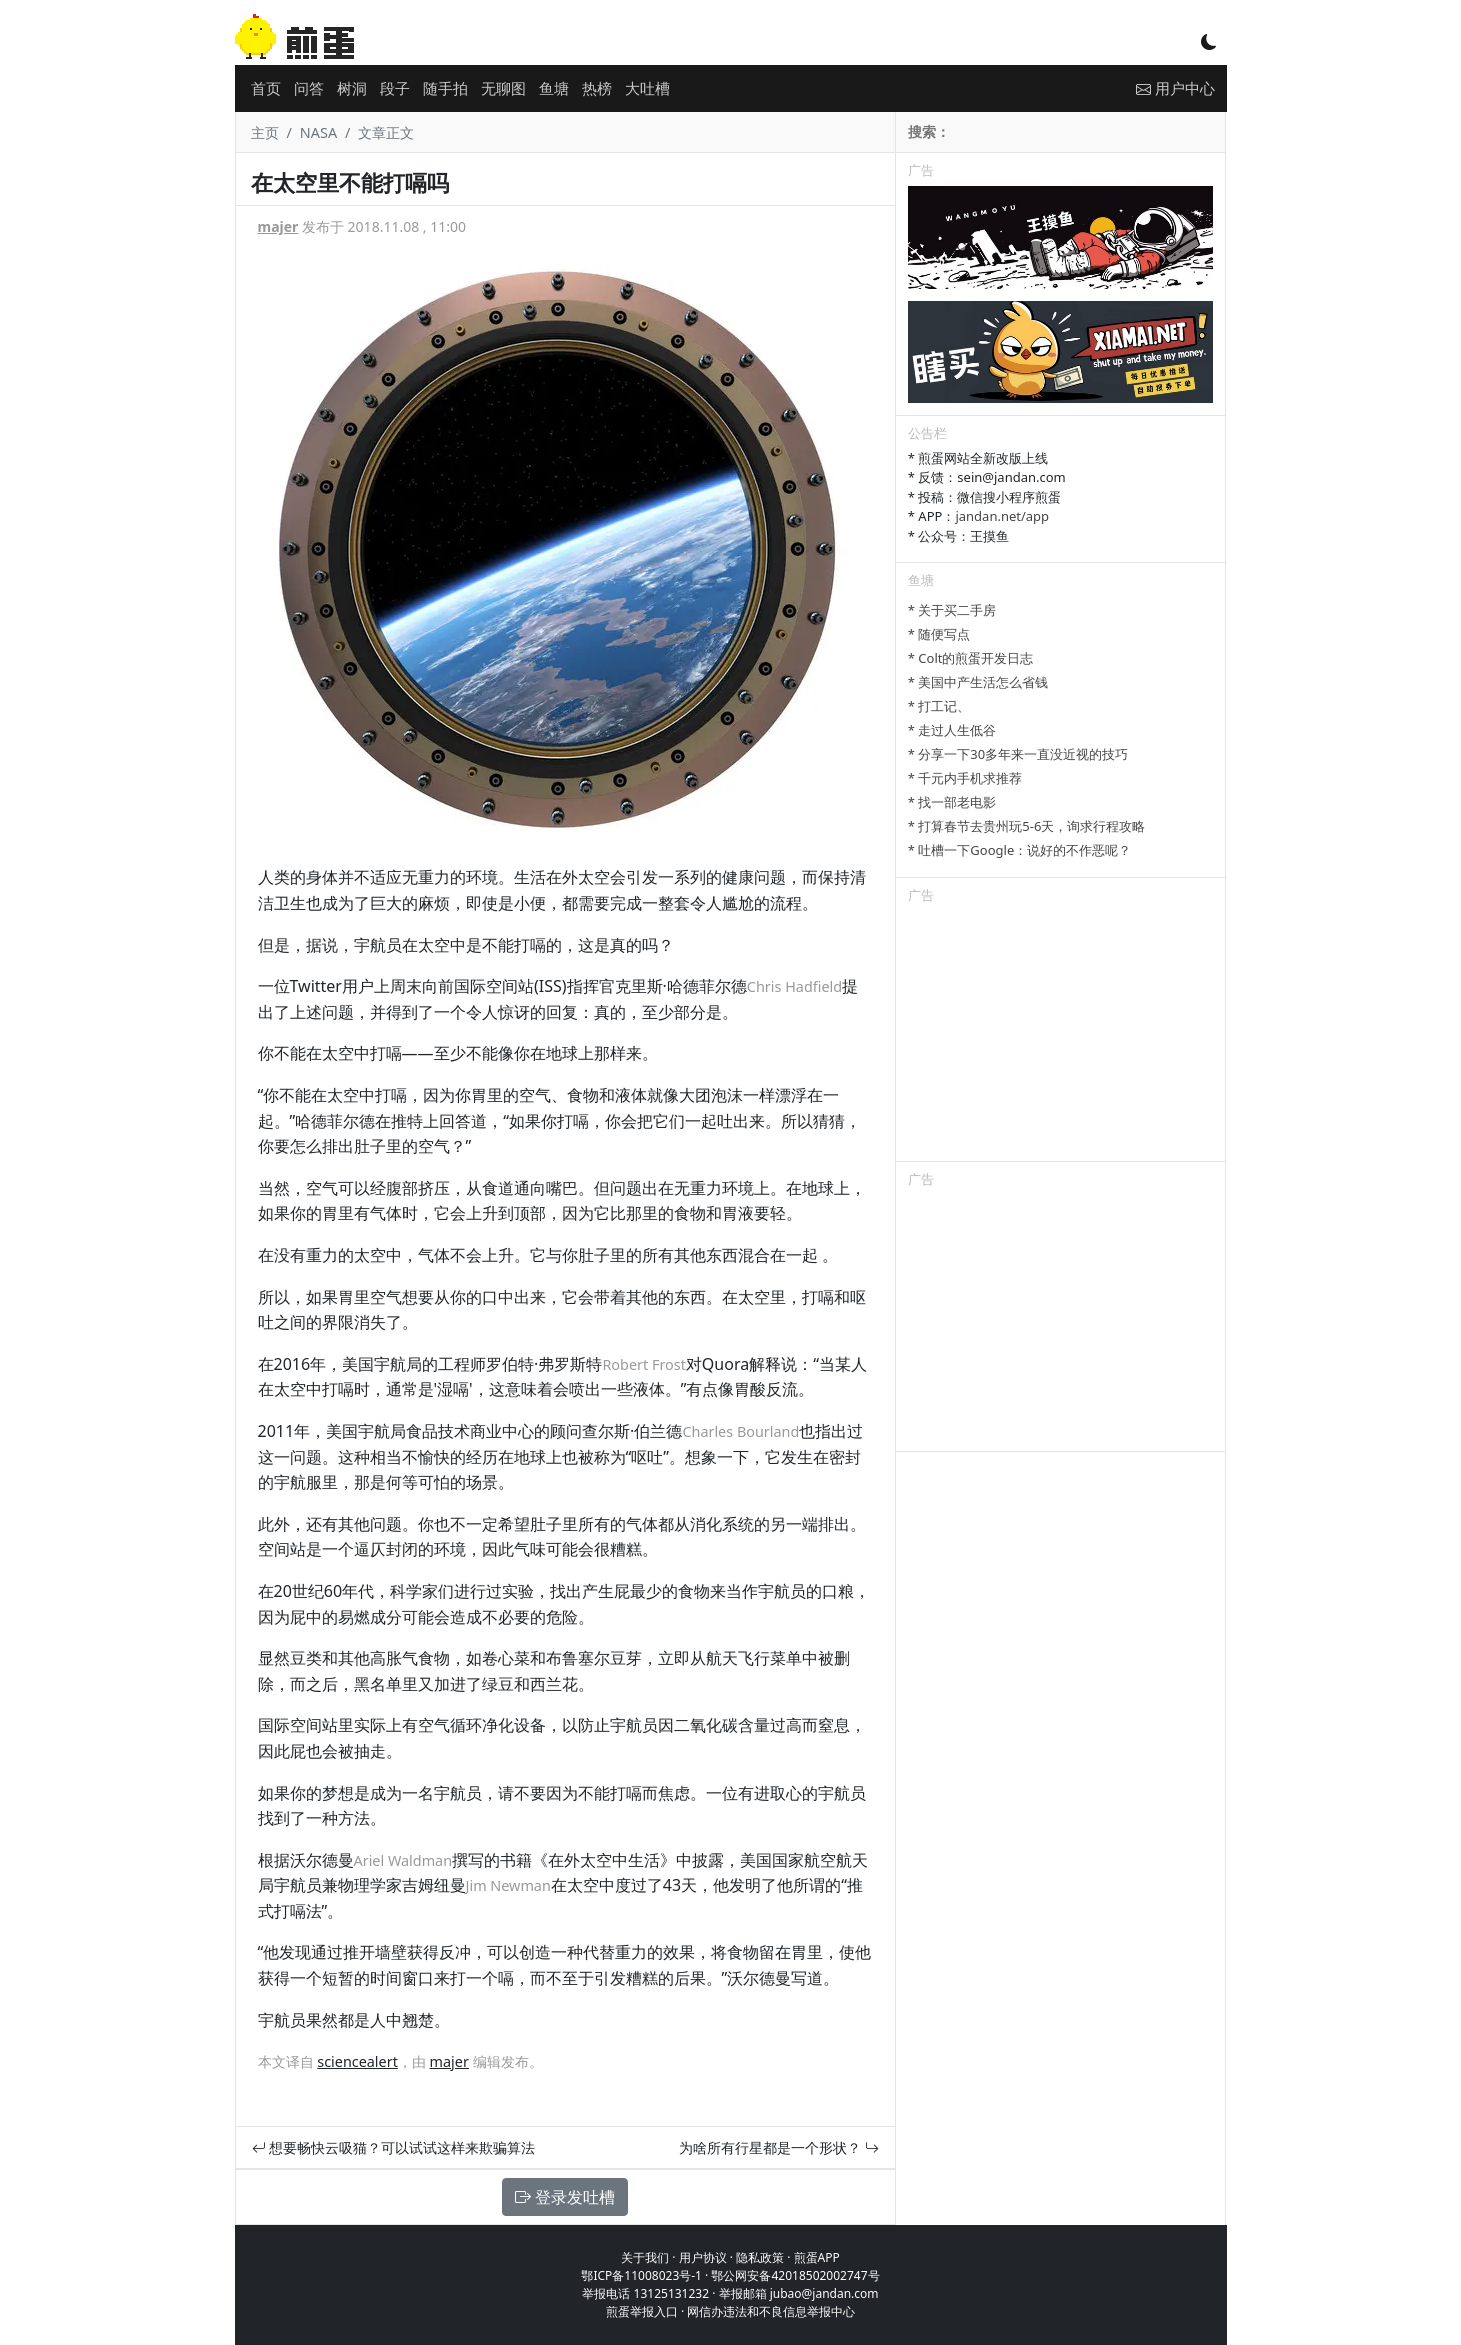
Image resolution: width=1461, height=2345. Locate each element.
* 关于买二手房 (952, 610)
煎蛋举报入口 (642, 2311)
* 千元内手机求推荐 (965, 778)
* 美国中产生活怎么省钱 (978, 682)
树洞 (352, 88)
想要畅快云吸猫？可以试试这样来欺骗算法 (394, 2147)
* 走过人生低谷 (952, 730)
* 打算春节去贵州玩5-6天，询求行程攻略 (1027, 826)
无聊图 (503, 88)
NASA (318, 132)
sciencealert (357, 2061)
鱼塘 (554, 88)
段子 (395, 88)
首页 (266, 88)
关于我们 (645, 2257)
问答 (309, 88)
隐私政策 (760, 2257)
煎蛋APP (817, 2257)
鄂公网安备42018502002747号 (795, 2275)
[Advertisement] (1061, 1036)
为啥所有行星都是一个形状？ (779, 2147)
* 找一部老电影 (952, 802)
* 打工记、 (939, 706)
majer (278, 226)
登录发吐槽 (565, 2197)
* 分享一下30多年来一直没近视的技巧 (1018, 754)
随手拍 (445, 88)
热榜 (597, 88)
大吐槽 (647, 88)
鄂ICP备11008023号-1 (641, 2275)
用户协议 (703, 2257)
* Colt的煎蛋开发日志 (971, 658)
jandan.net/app (1002, 516)
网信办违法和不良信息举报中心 (771, 2311)
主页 (265, 132)
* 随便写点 (939, 634)
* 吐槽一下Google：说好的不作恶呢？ (1019, 850)
